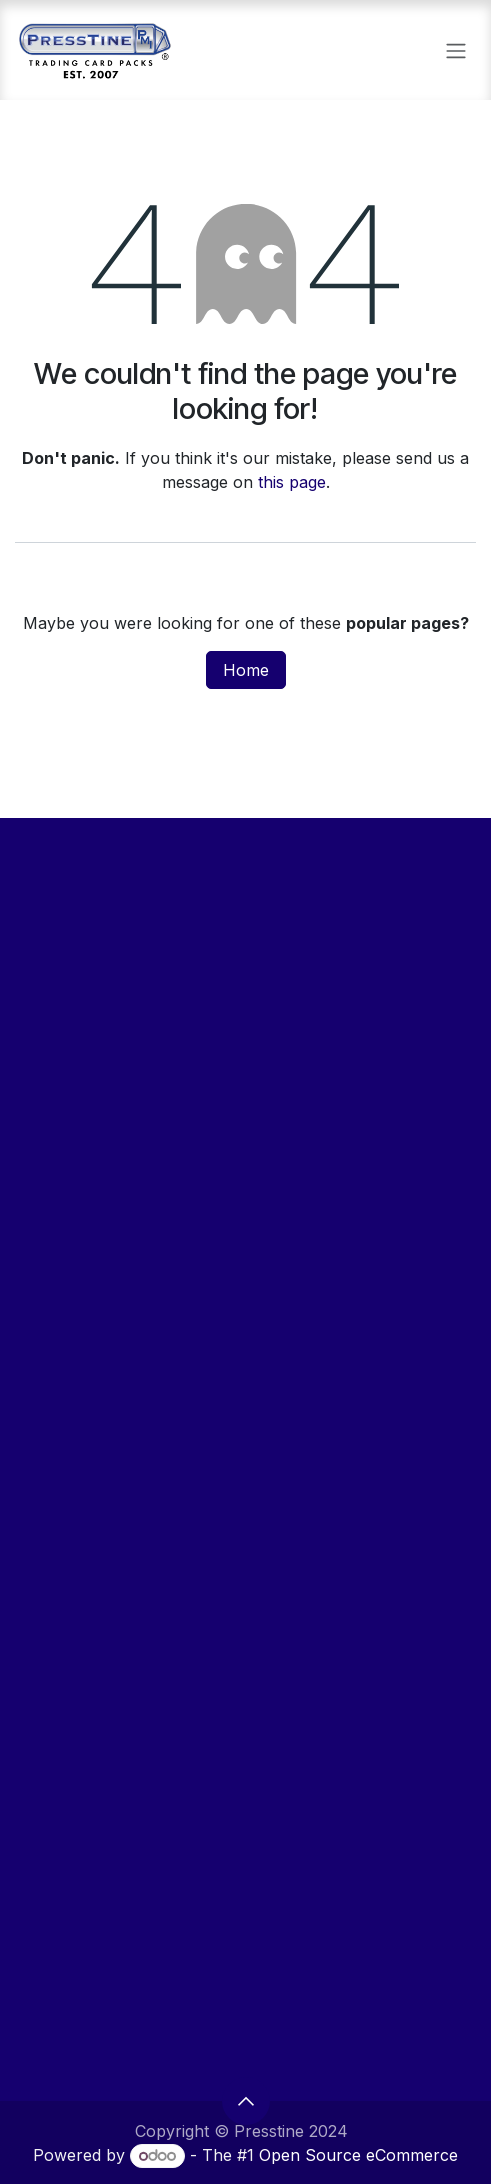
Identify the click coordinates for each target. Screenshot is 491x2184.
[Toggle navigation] (456, 50)
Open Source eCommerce (358, 2155)
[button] (246, 2101)
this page (292, 482)
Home (246, 670)
